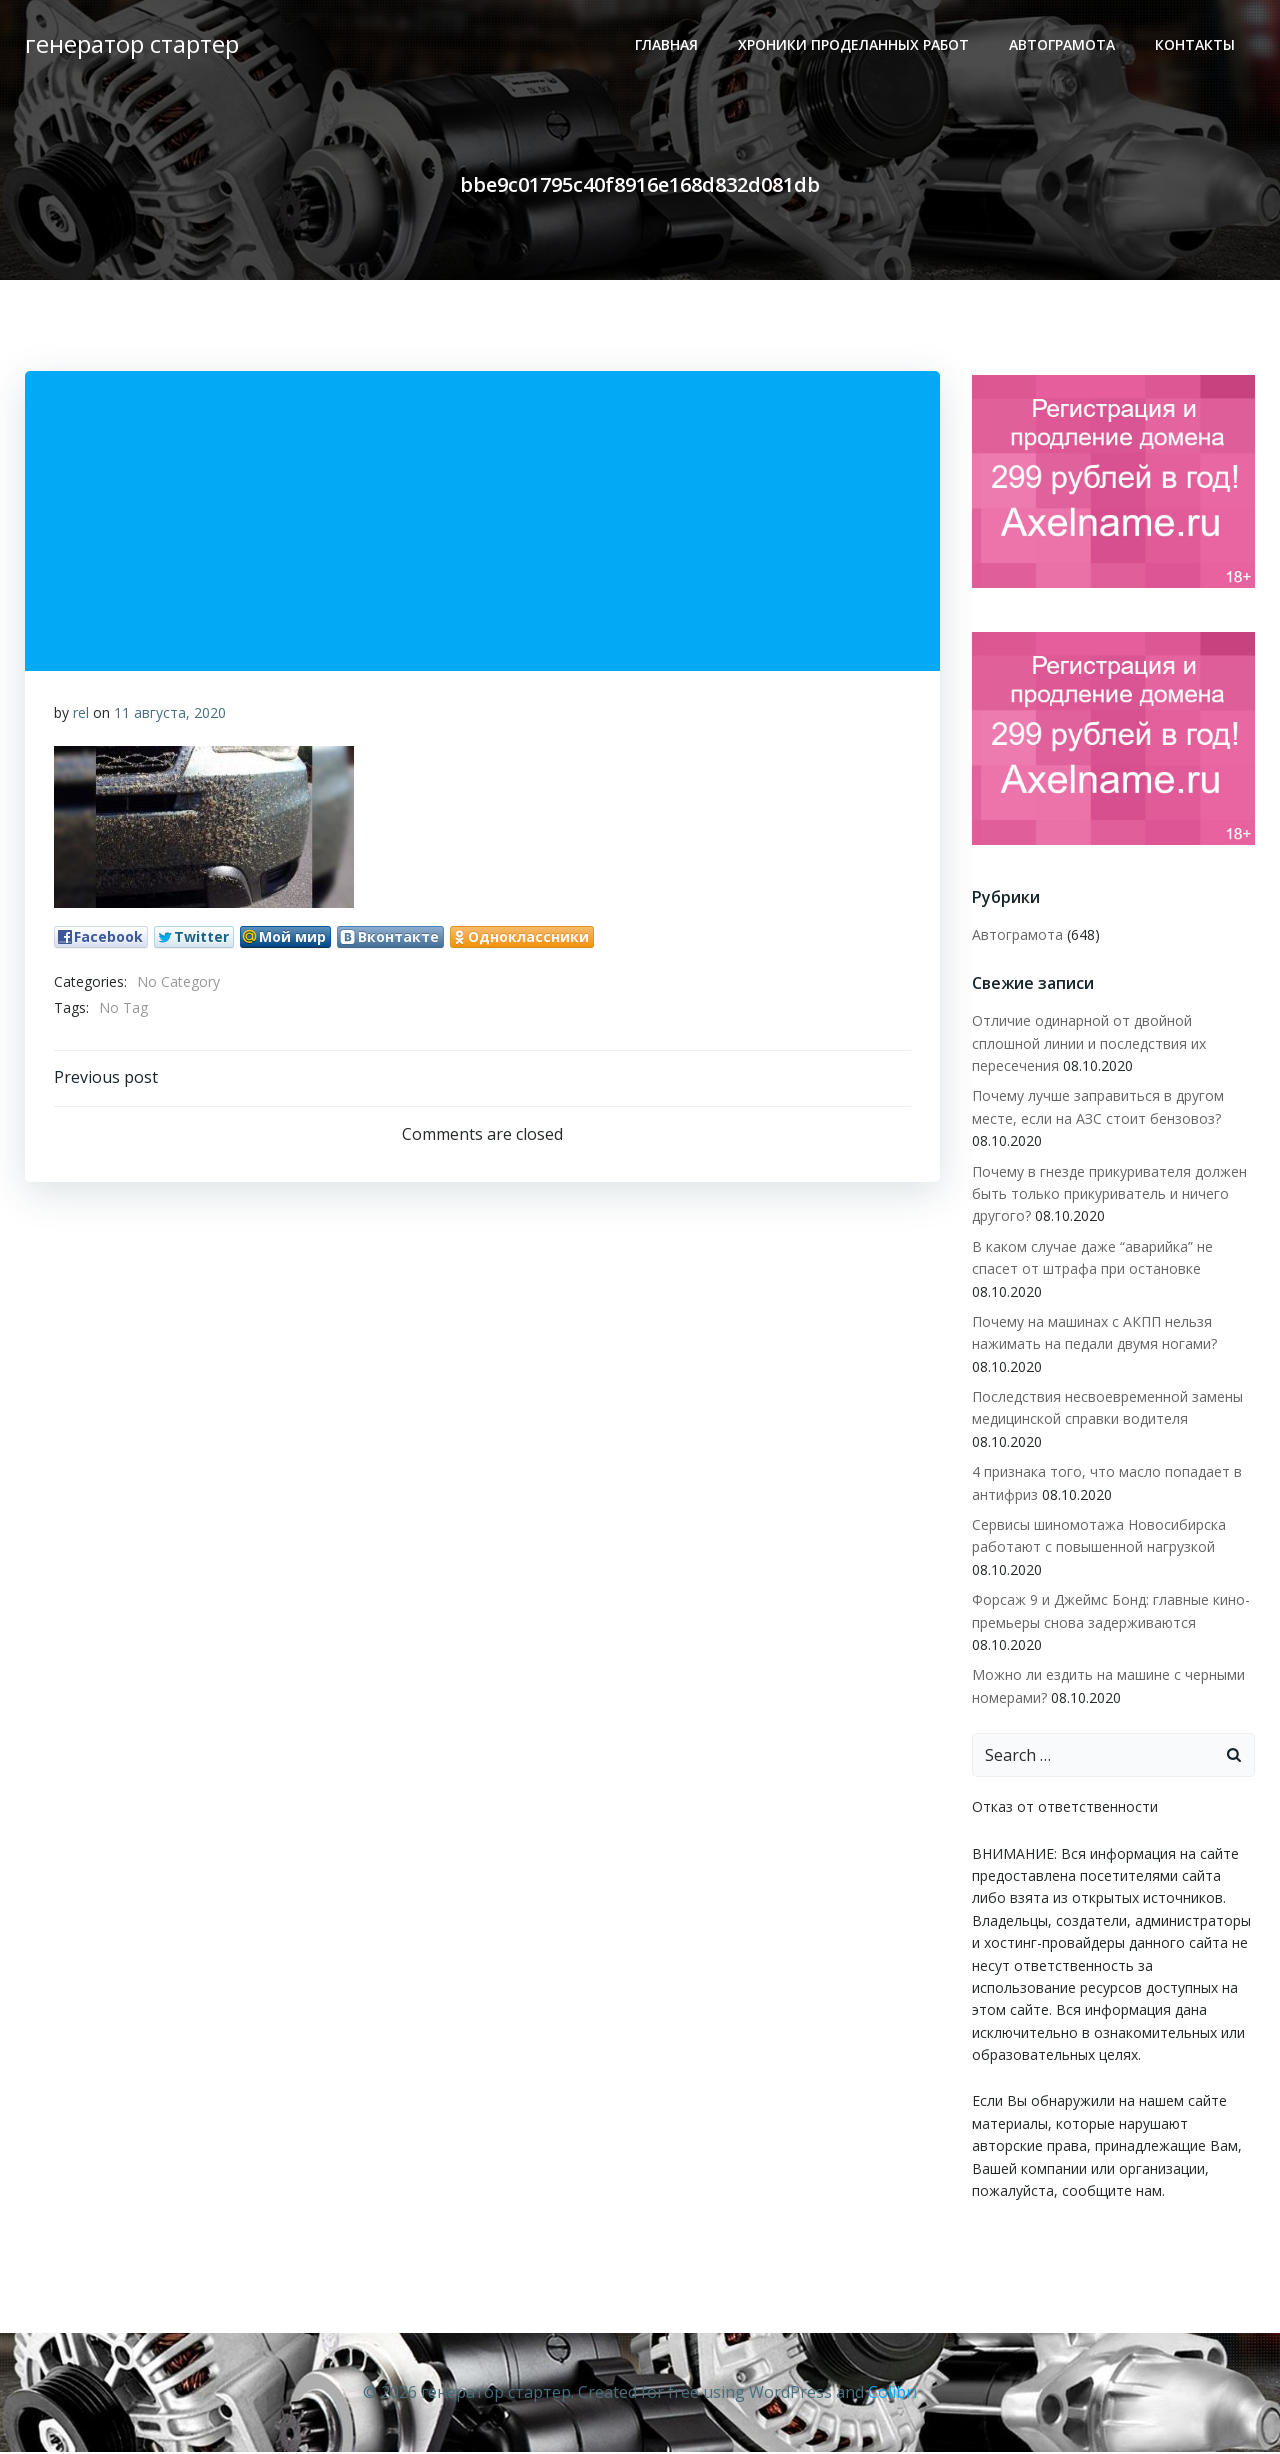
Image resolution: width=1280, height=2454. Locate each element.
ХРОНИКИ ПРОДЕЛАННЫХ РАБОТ (854, 45)
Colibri (892, 2394)
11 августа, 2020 (170, 714)
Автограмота (1063, 45)
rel (81, 714)
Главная (667, 45)
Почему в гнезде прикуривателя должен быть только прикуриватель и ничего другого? (1108, 1197)
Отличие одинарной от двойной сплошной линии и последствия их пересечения (1088, 1047)
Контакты (1196, 45)
